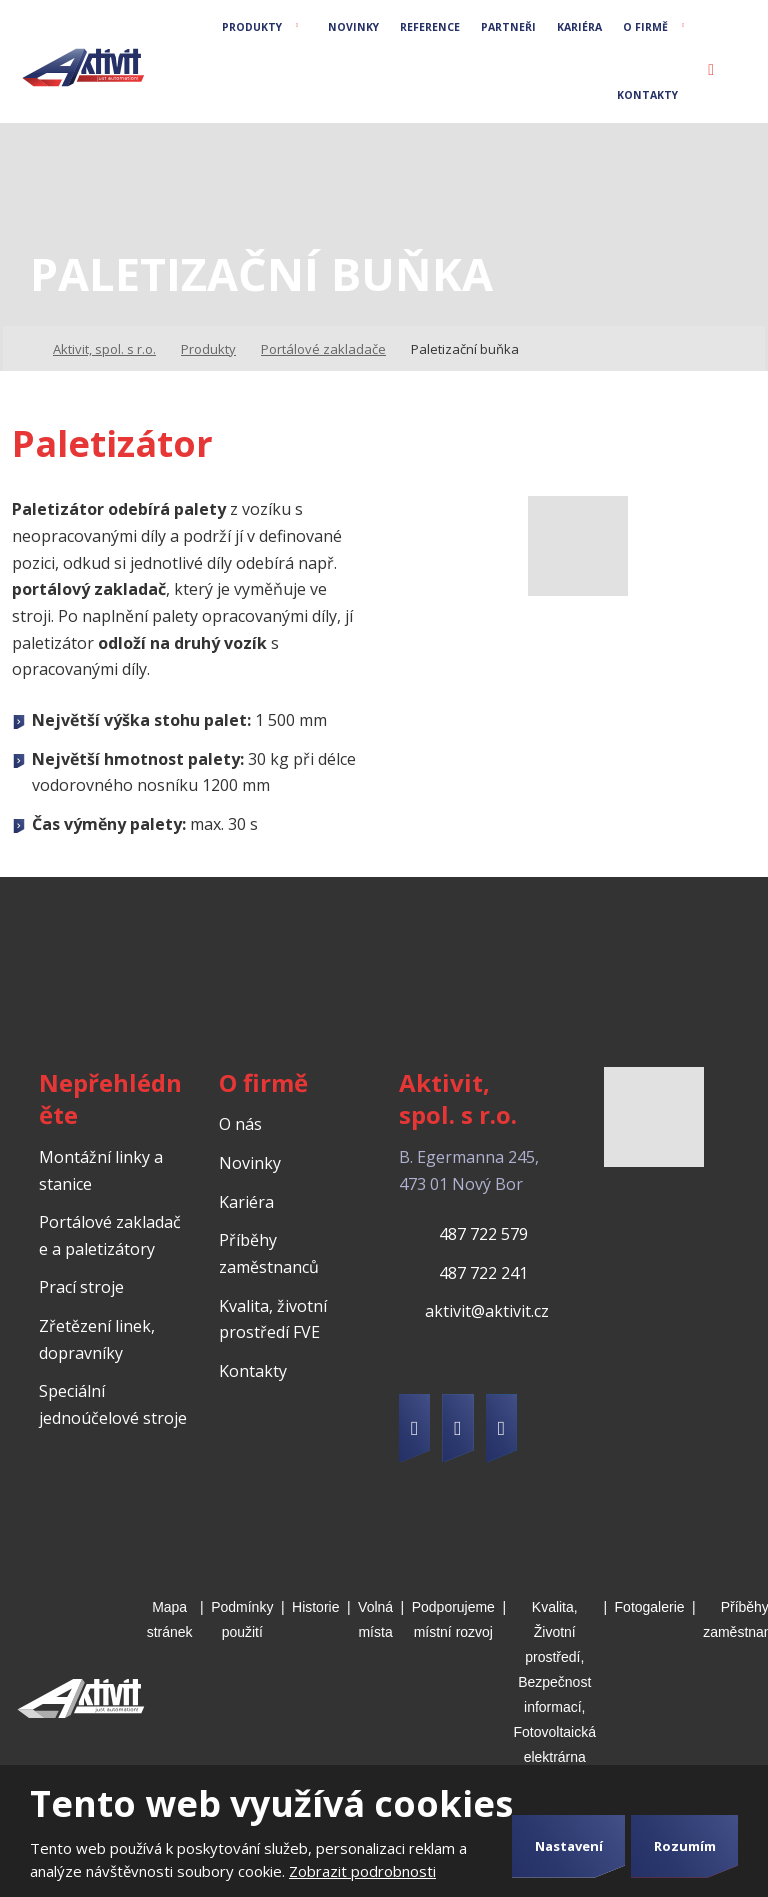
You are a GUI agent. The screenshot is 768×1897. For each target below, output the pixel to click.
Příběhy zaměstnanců (269, 1253)
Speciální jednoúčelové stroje (113, 1404)
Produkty (252, 27)
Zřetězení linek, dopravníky (97, 1339)
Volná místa (375, 1619)
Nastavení (569, 1846)
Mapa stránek (170, 1619)
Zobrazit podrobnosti (362, 1871)
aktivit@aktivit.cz (487, 1311)
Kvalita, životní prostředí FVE (273, 1319)
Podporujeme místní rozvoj (453, 1619)
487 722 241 (483, 1273)
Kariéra (579, 27)
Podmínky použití (242, 1619)
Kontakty (647, 95)
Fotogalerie (650, 1607)
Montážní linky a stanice (101, 1170)
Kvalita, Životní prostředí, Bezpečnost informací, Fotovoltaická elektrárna (555, 1681)
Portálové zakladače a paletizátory (110, 1235)
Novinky (353, 27)
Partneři (508, 27)
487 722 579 (483, 1234)
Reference (430, 27)
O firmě (645, 27)
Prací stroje (81, 1287)
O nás (240, 1124)
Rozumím (685, 1846)
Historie (315, 1607)
